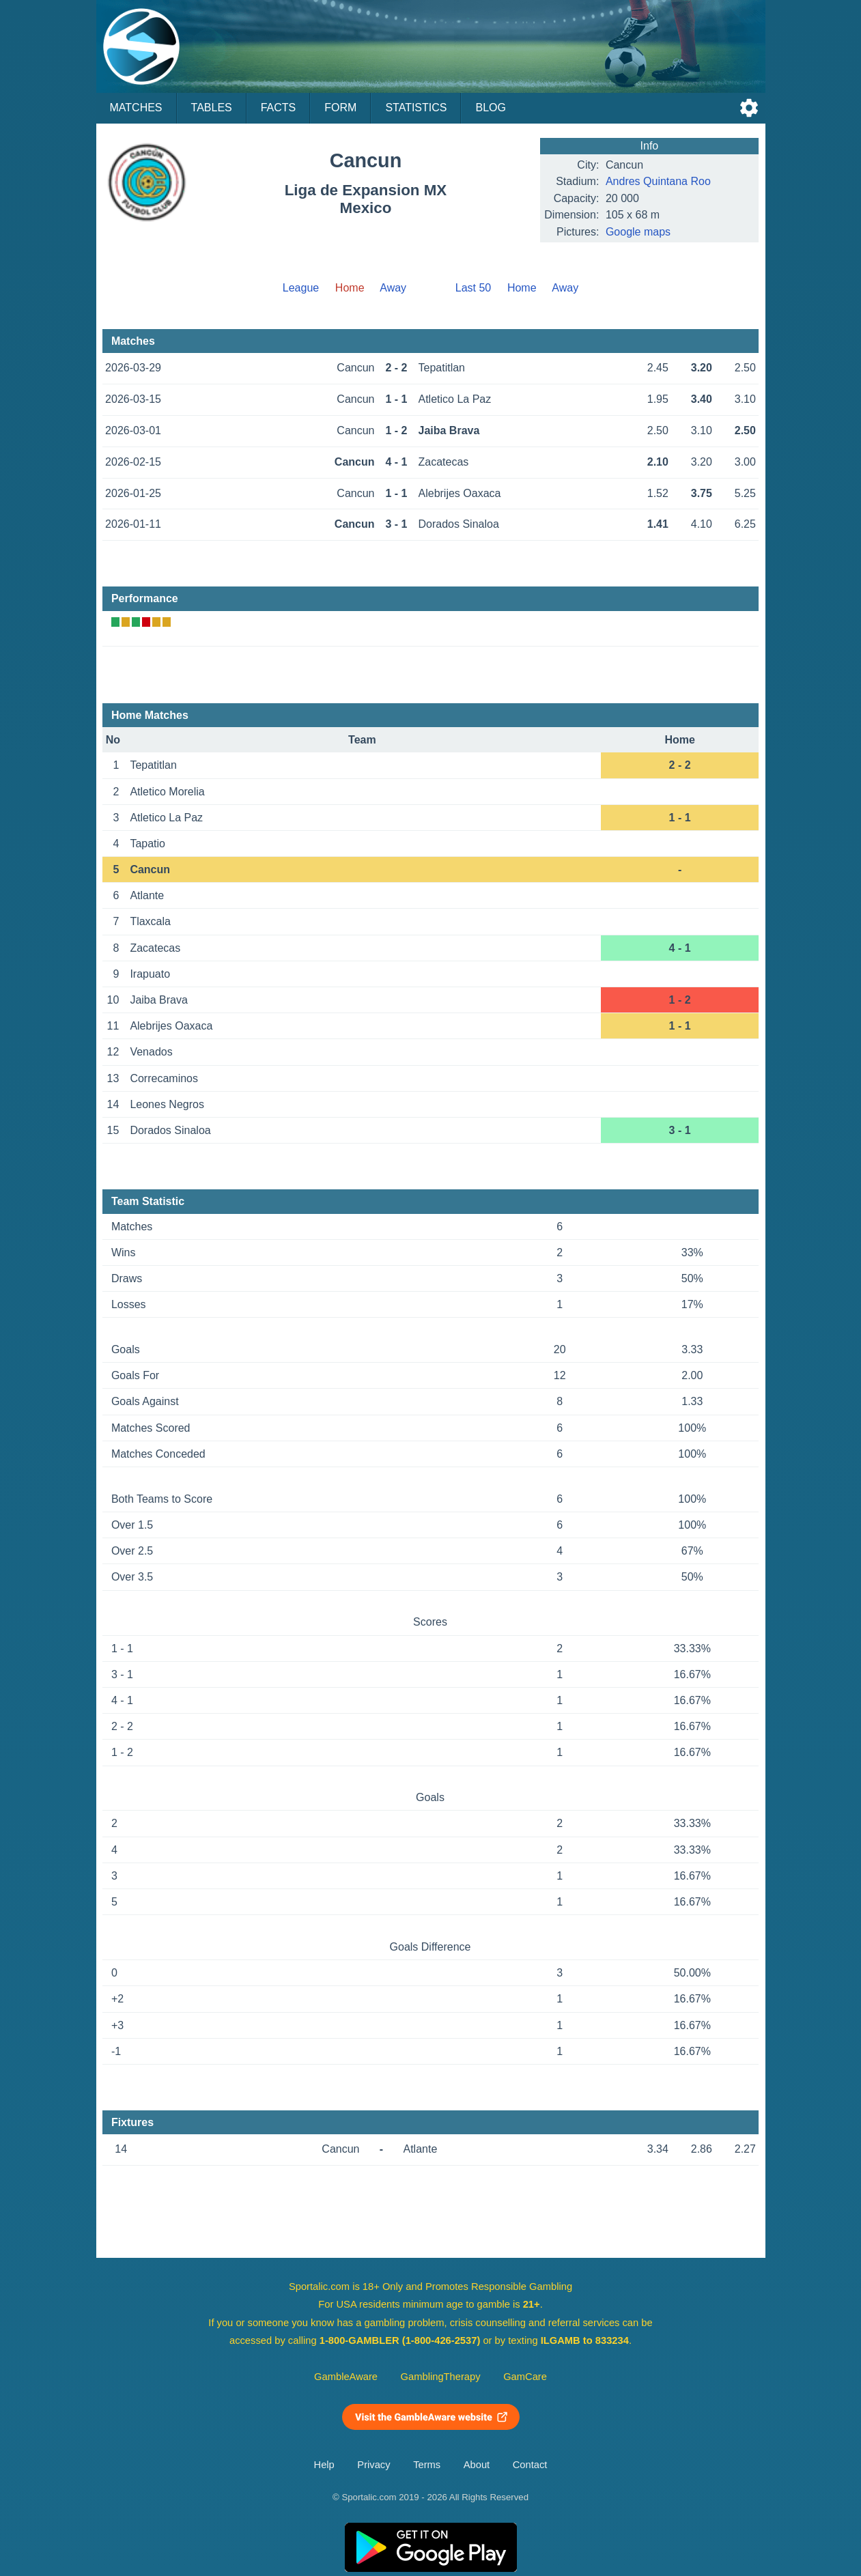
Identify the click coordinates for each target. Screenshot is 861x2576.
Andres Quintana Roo (658, 181)
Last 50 (473, 288)
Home (522, 288)
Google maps (638, 232)
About (477, 2464)
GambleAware (346, 2376)
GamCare (525, 2376)
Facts (278, 107)
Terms (426, 2464)
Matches (136, 107)
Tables (211, 107)
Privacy (373, 2464)
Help (324, 2464)
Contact (530, 2464)
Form (340, 107)
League (301, 288)
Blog (490, 107)
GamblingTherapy (441, 2376)
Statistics (416, 107)
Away (393, 288)
